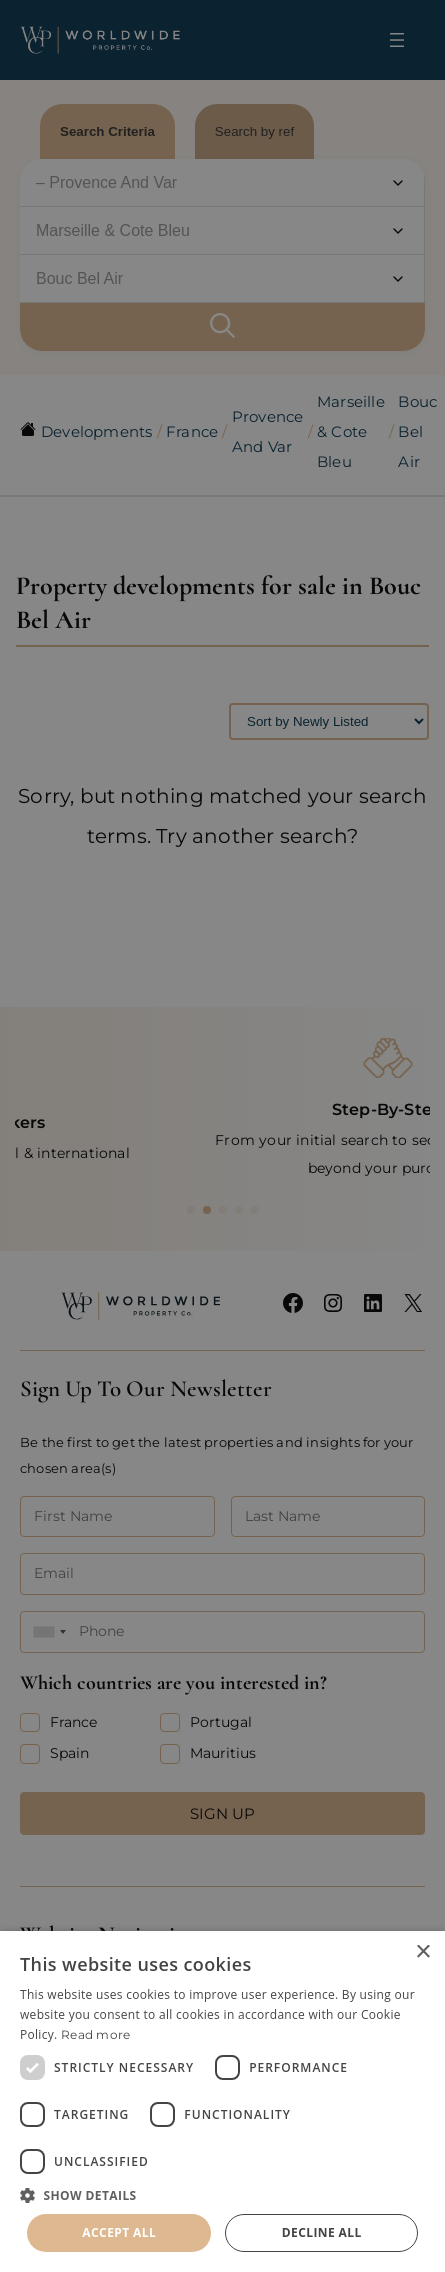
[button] (222, 2195)
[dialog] (222, 2101)
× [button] (422, 1952)
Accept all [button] (119, 2232)
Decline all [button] (322, 2232)
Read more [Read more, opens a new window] (96, 2034)
